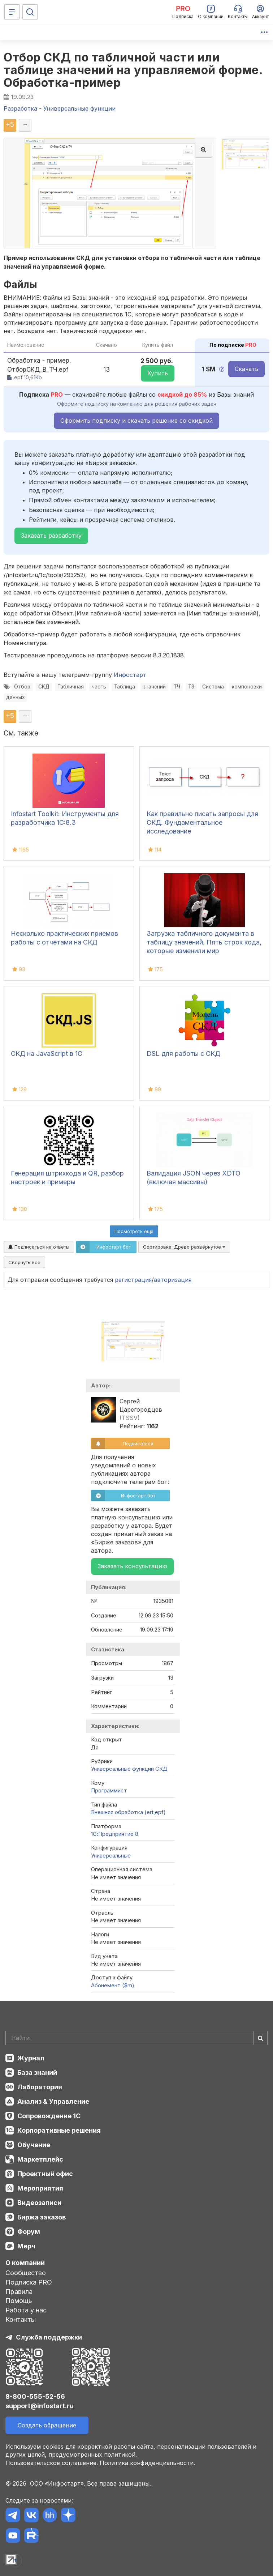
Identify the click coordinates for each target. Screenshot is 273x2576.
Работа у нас (26, 2310)
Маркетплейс (40, 2159)
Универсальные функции (122, 1768)
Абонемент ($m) (112, 1985)
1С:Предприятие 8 (114, 1833)
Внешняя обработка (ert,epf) (128, 1812)
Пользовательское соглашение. (51, 2462)
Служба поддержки (49, 2337)
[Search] (136, 2038)
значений (154, 687)
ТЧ (177, 687)
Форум (28, 2231)
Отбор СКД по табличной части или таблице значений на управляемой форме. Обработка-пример (133, 70)
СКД (43, 687)
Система (213, 687)
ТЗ (191, 687)
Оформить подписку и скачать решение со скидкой (136, 420)
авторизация (172, 1279)
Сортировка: (184, 1247)
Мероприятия (40, 2188)
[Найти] (260, 2038)
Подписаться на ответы (38, 1247)
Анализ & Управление (53, 2101)
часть (99, 687)
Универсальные (111, 1855)
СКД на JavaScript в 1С (46, 1053)
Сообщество (25, 2273)
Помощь (18, 2300)
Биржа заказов (41, 2217)
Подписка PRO (28, 2282)
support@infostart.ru (39, 2406)
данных (15, 697)
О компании (25, 2262)
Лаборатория (39, 2087)
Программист (109, 1790)
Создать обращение (47, 2425)
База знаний (37, 2072)
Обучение (33, 2145)
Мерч (26, 2246)
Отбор (22, 687)
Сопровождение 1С (49, 2116)
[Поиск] (30, 12)
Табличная (70, 687)
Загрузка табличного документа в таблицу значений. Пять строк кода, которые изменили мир (204, 942)
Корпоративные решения (59, 2130)
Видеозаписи (39, 2202)
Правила (18, 2291)
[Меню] (12, 12)
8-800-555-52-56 (35, 2396)
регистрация (133, 1279)
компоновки (247, 687)
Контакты (20, 2319)
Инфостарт (130, 674)
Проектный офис (45, 2174)
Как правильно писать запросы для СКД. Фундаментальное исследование (202, 822)
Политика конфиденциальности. (147, 2462)
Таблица (124, 687)
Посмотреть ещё (133, 1231)
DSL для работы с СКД (183, 1053)
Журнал (30, 2058)
